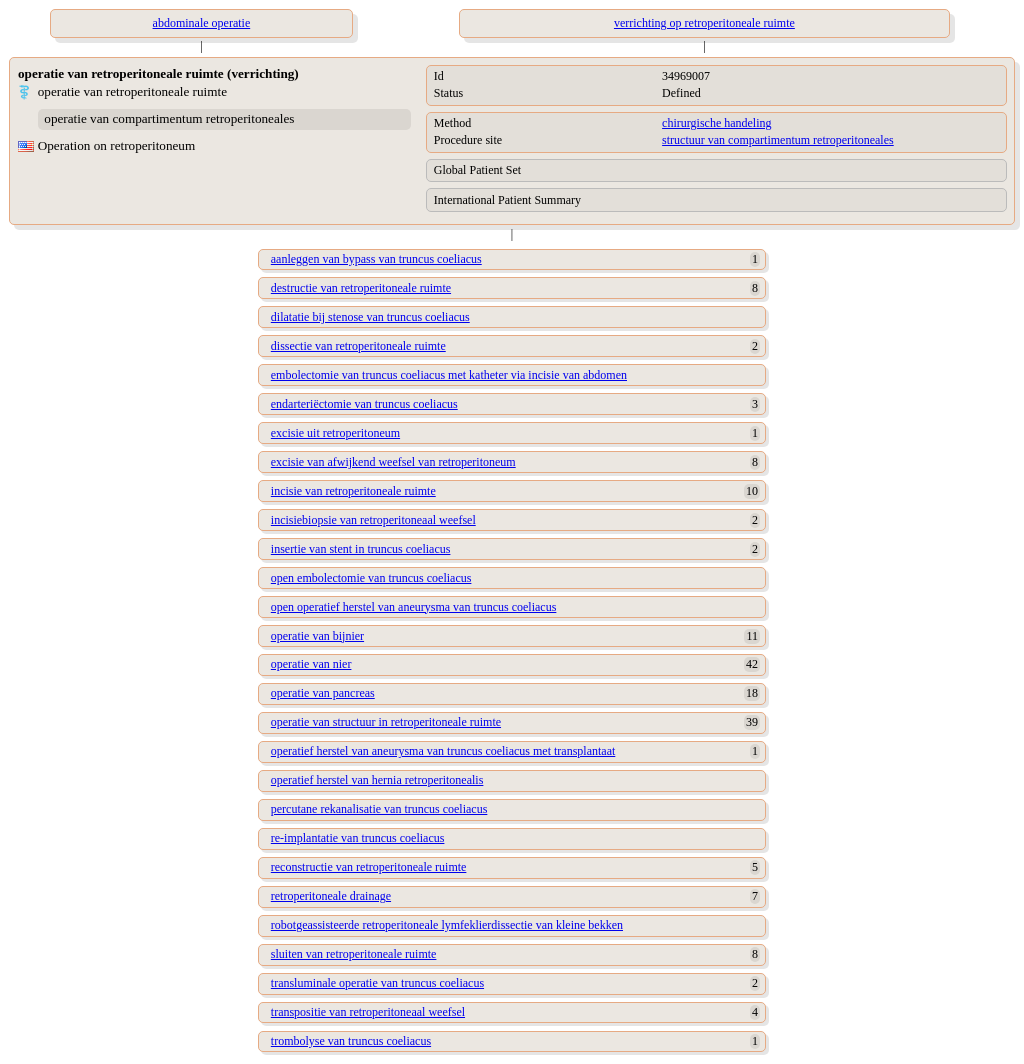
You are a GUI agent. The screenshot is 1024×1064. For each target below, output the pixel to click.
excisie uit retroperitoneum (335, 433)
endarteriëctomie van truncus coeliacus (364, 404)
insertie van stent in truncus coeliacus (361, 549)
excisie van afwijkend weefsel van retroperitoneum (393, 462)
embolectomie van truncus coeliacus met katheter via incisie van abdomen (449, 375)
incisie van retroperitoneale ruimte (353, 491)
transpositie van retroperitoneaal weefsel (368, 1012)
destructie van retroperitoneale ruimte (361, 288)
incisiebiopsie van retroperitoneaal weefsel (373, 520)
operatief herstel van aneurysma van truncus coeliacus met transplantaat (443, 751)
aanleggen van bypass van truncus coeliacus (376, 259)
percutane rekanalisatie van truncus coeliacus (379, 809)
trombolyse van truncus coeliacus (351, 1041)
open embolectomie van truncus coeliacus (371, 578)
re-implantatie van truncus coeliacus (358, 838)
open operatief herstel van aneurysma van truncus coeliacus (414, 607)
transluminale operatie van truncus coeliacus (377, 983)
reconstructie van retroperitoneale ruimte (369, 867)
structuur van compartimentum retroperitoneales (778, 140)
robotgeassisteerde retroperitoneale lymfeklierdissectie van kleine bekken (447, 925)
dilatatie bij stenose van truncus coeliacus (370, 317)
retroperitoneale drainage (331, 896)
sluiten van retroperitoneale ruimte (354, 954)
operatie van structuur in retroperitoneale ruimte (386, 722)
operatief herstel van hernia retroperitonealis (377, 780)
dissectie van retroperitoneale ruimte (358, 346)
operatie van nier (311, 664)
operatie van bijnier (317, 636)
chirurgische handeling (716, 123)
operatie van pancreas (323, 693)
